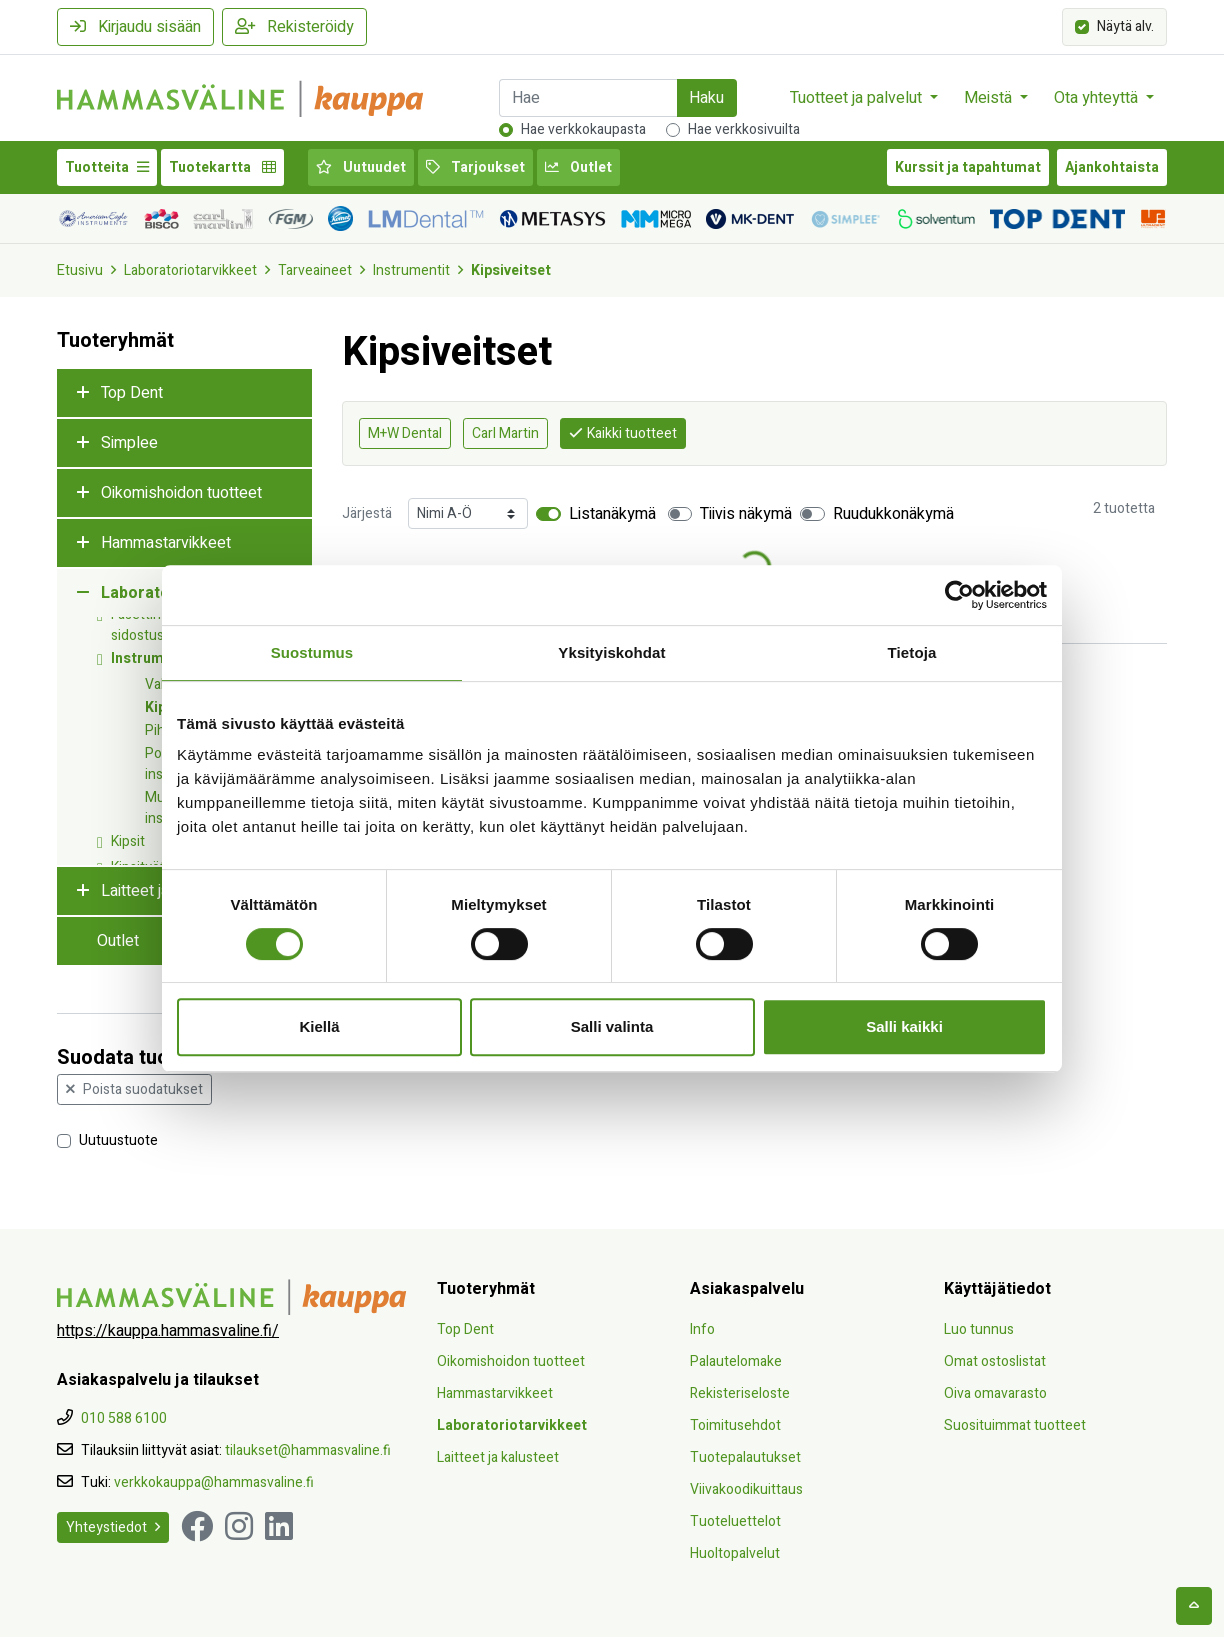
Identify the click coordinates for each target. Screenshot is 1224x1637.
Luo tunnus (979, 1329)
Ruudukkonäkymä (893, 514)
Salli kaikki (904, 1026)
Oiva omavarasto (995, 1393)
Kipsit (128, 841)
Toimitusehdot (735, 1425)
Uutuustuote (118, 1139)
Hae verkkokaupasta (583, 129)
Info (702, 1329)
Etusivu (80, 270)
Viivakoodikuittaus (746, 1489)
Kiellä (319, 1026)
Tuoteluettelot (735, 1521)
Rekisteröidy (294, 27)
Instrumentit (411, 270)
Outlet (578, 167)
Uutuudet (361, 167)
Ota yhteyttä (1098, 98)
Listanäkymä (612, 514)
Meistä (990, 98)
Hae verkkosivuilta (744, 129)
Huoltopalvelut (735, 1553)
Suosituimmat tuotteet (1015, 1425)
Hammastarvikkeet (166, 543)
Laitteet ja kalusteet (498, 1457)
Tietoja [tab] (912, 652)
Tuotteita (107, 167)
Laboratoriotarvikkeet (190, 270)
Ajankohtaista (1112, 167)
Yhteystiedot (113, 1527)
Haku (706, 98)
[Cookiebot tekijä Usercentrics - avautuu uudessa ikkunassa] (959, 595)
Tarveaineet (315, 270)
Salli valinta (612, 1026)
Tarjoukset (475, 167)
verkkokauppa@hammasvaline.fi (214, 1482)
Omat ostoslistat (995, 1361)
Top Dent (132, 393)
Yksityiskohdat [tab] (611, 652)
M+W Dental (405, 433)
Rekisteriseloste (740, 1393)
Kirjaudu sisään (135, 27)
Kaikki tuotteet (623, 433)
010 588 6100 (124, 1418)
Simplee (129, 443)
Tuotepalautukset (745, 1457)
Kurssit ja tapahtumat (968, 167)
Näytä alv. (1125, 25)
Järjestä (367, 513)
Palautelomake (736, 1361)
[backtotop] (1194, 1606)
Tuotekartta (222, 167)
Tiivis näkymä (746, 514)
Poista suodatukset (134, 1089)
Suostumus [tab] (312, 652)
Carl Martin (505, 433)
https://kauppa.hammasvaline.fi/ (168, 1331)
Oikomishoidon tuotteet (181, 493)
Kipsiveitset (511, 270)
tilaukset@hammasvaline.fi (308, 1450)
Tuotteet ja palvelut (858, 98)
